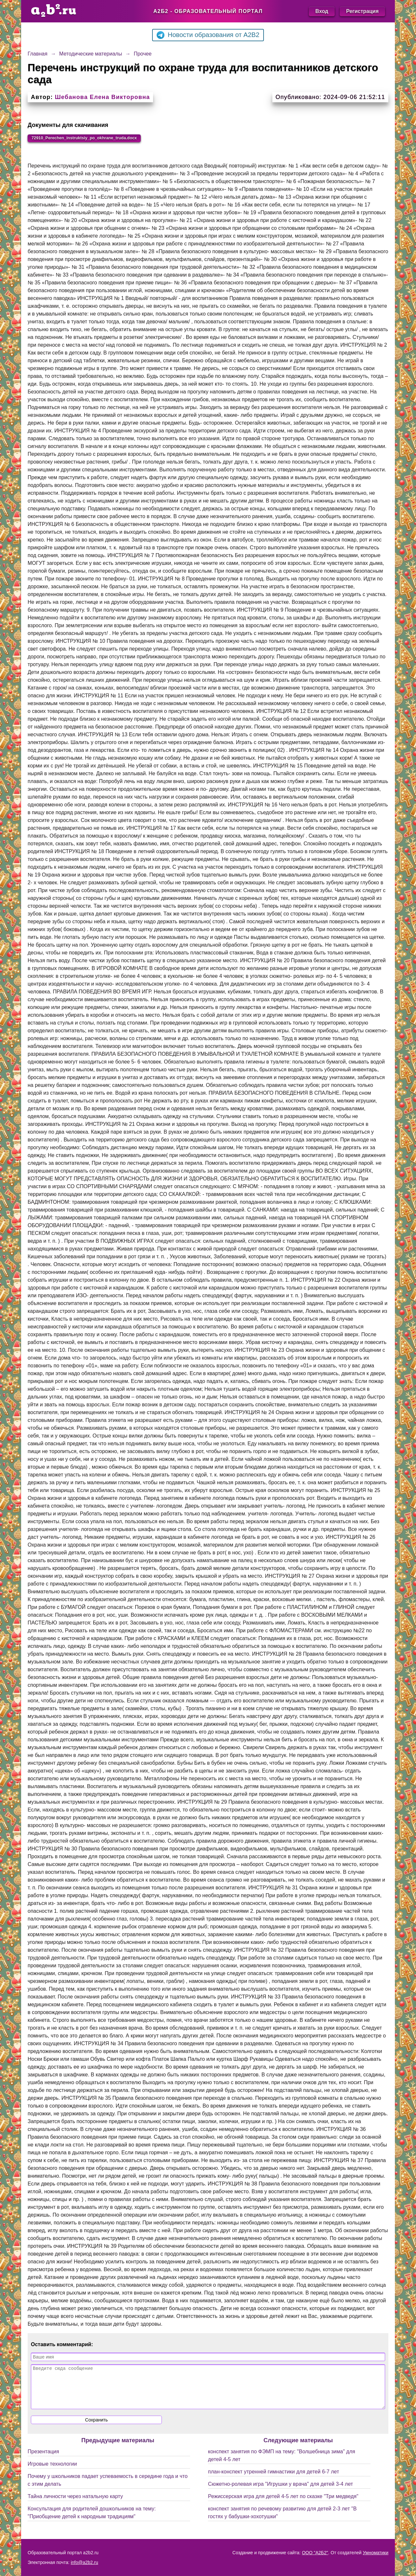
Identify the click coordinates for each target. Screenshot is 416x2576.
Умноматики (375, 2552)
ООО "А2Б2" (315, 2552)
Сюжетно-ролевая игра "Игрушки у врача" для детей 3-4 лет (280, 2493)
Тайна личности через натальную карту (75, 2506)
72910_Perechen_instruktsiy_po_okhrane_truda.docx (100, 139)
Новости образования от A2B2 (208, 35)
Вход (321, 11)
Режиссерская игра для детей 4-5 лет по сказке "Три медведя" (283, 2506)
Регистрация (362, 11)
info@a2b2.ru (84, 2562)
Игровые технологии (52, 2473)
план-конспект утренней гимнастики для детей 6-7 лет (273, 2481)
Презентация (43, 2461)
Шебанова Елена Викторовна (102, 97)
